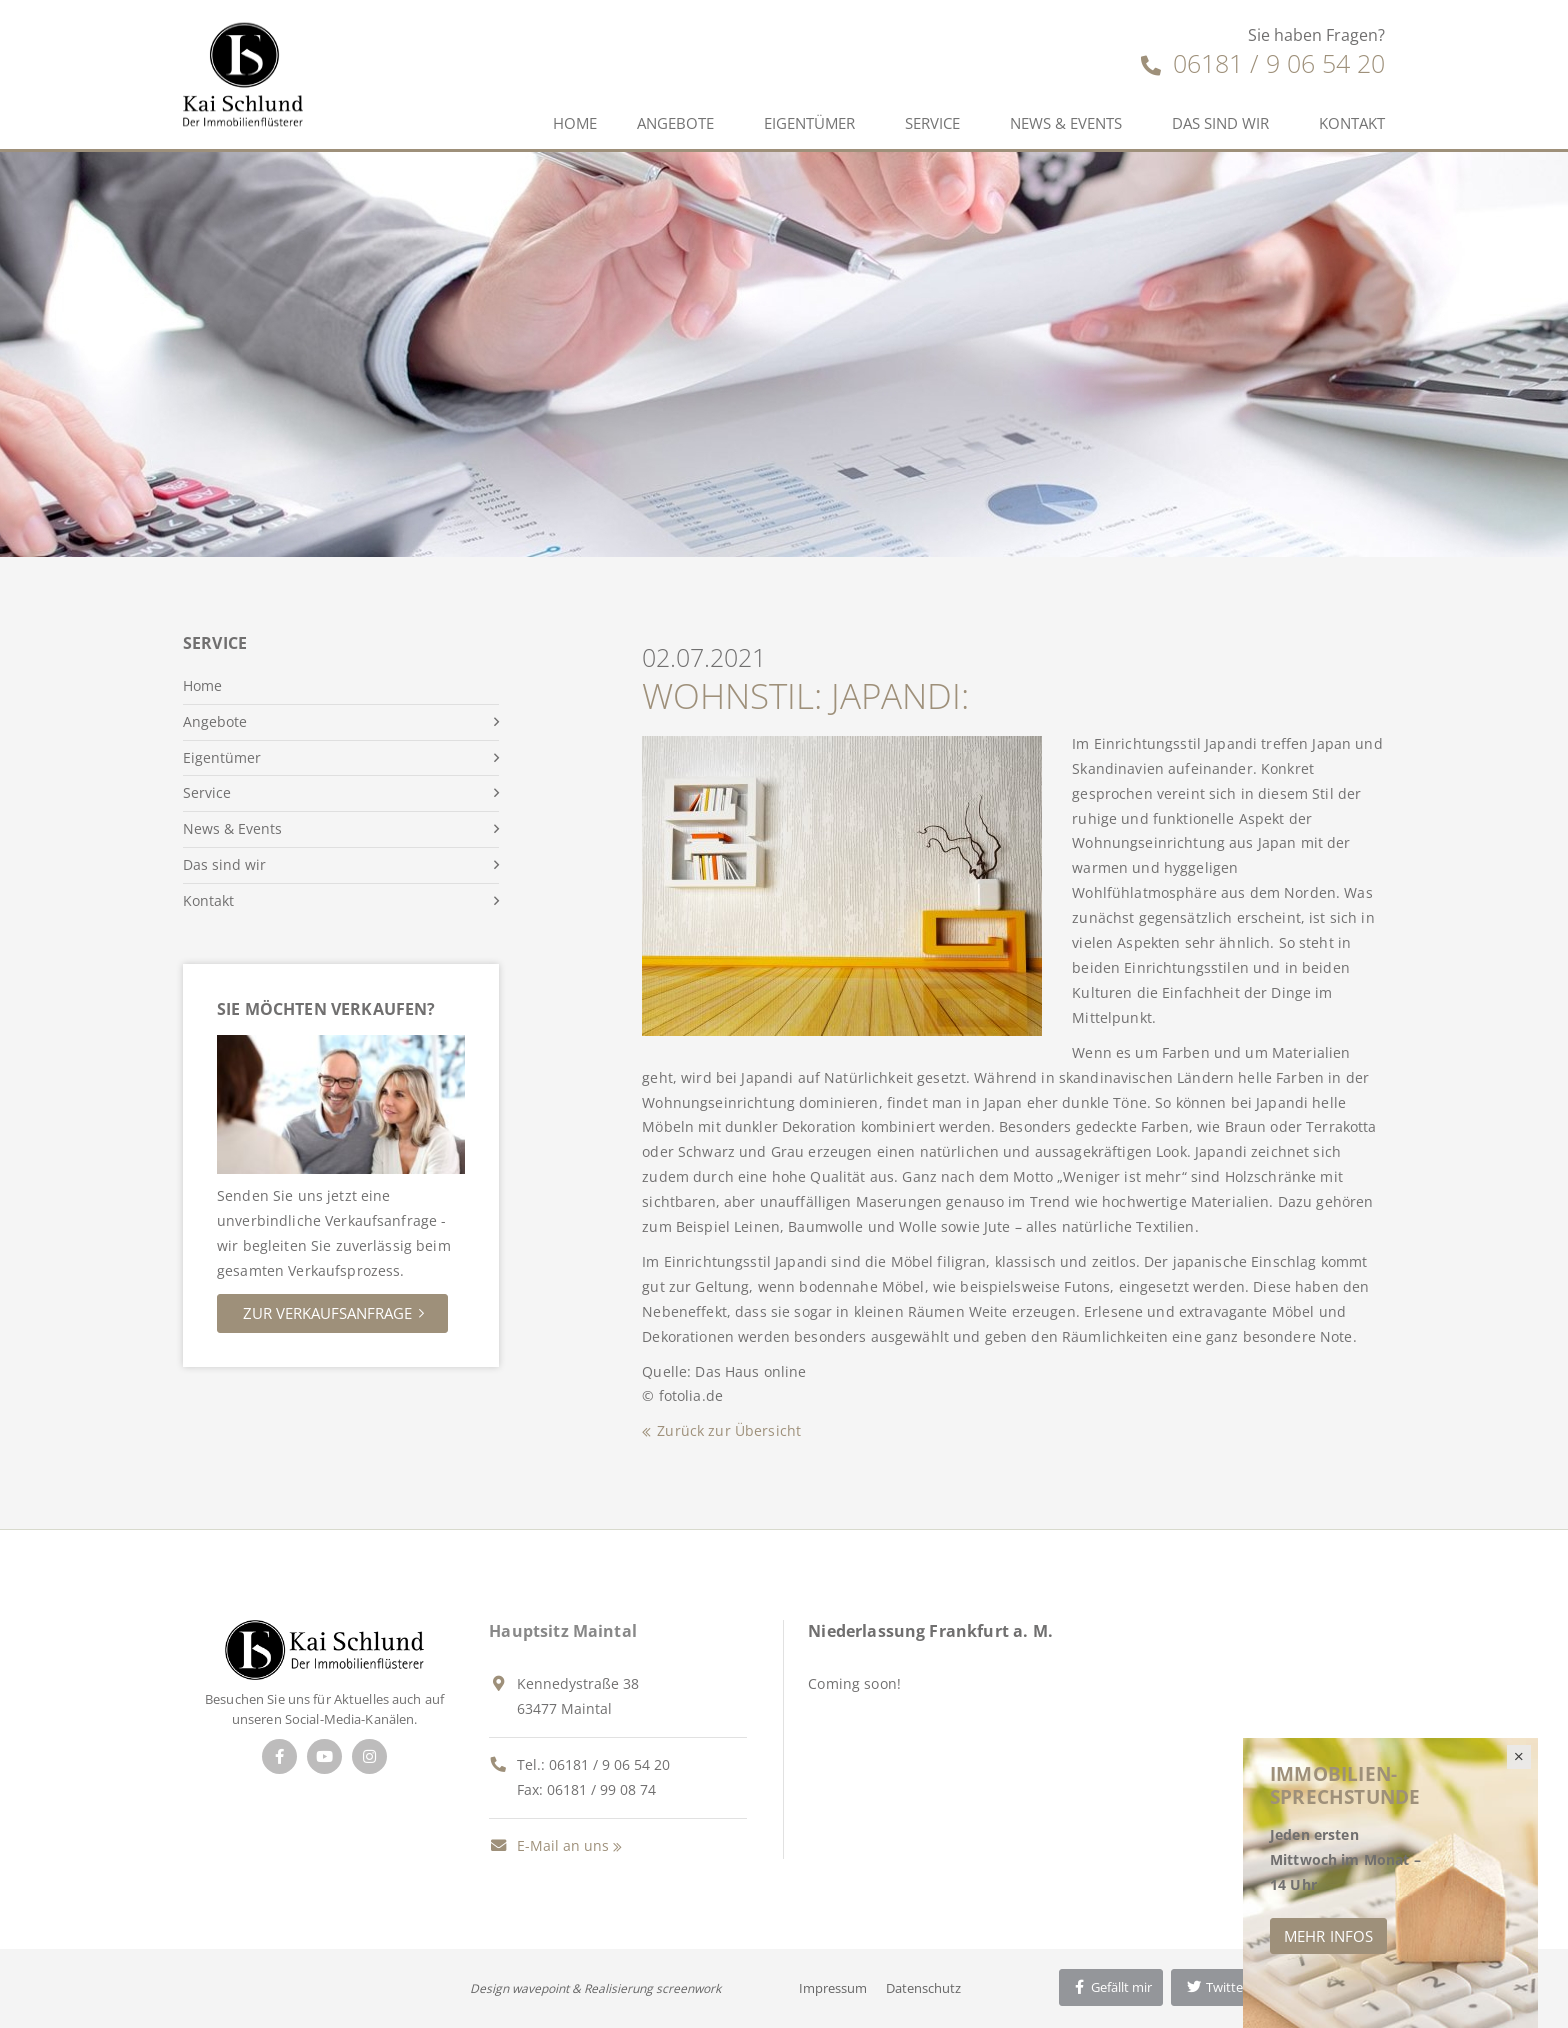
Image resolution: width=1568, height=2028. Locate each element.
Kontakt (1352, 123)
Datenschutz (923, 1988)
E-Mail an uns (549, 1845)
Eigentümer (809, 123)
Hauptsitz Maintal (563, 1631)
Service (932, 123)
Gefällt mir (1111, 1987)
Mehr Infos (1328, 1936)
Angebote (675, 123)
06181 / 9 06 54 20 (1263, 63)
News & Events (1066, 123)
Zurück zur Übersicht (729, 1430)
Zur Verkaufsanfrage (327, 1313)
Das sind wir (1220, 123)
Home (575, 123)
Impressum (833, 1988)
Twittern (1220, 1987)
